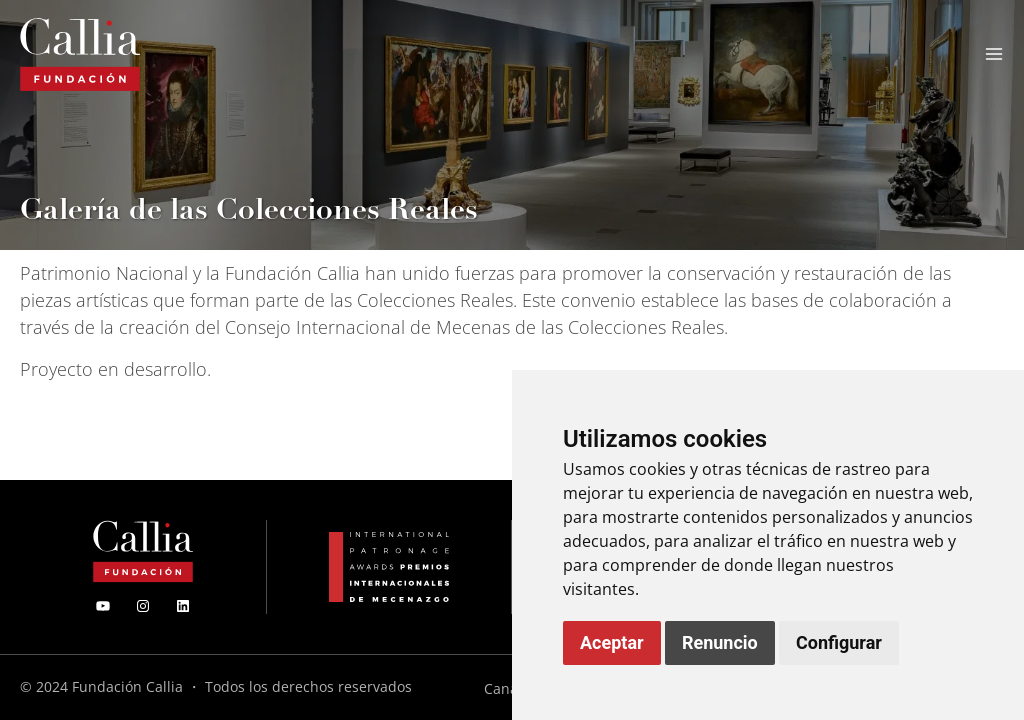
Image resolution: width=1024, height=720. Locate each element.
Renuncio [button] (720, 642)
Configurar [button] (839, 642)
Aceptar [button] (612, 642)
